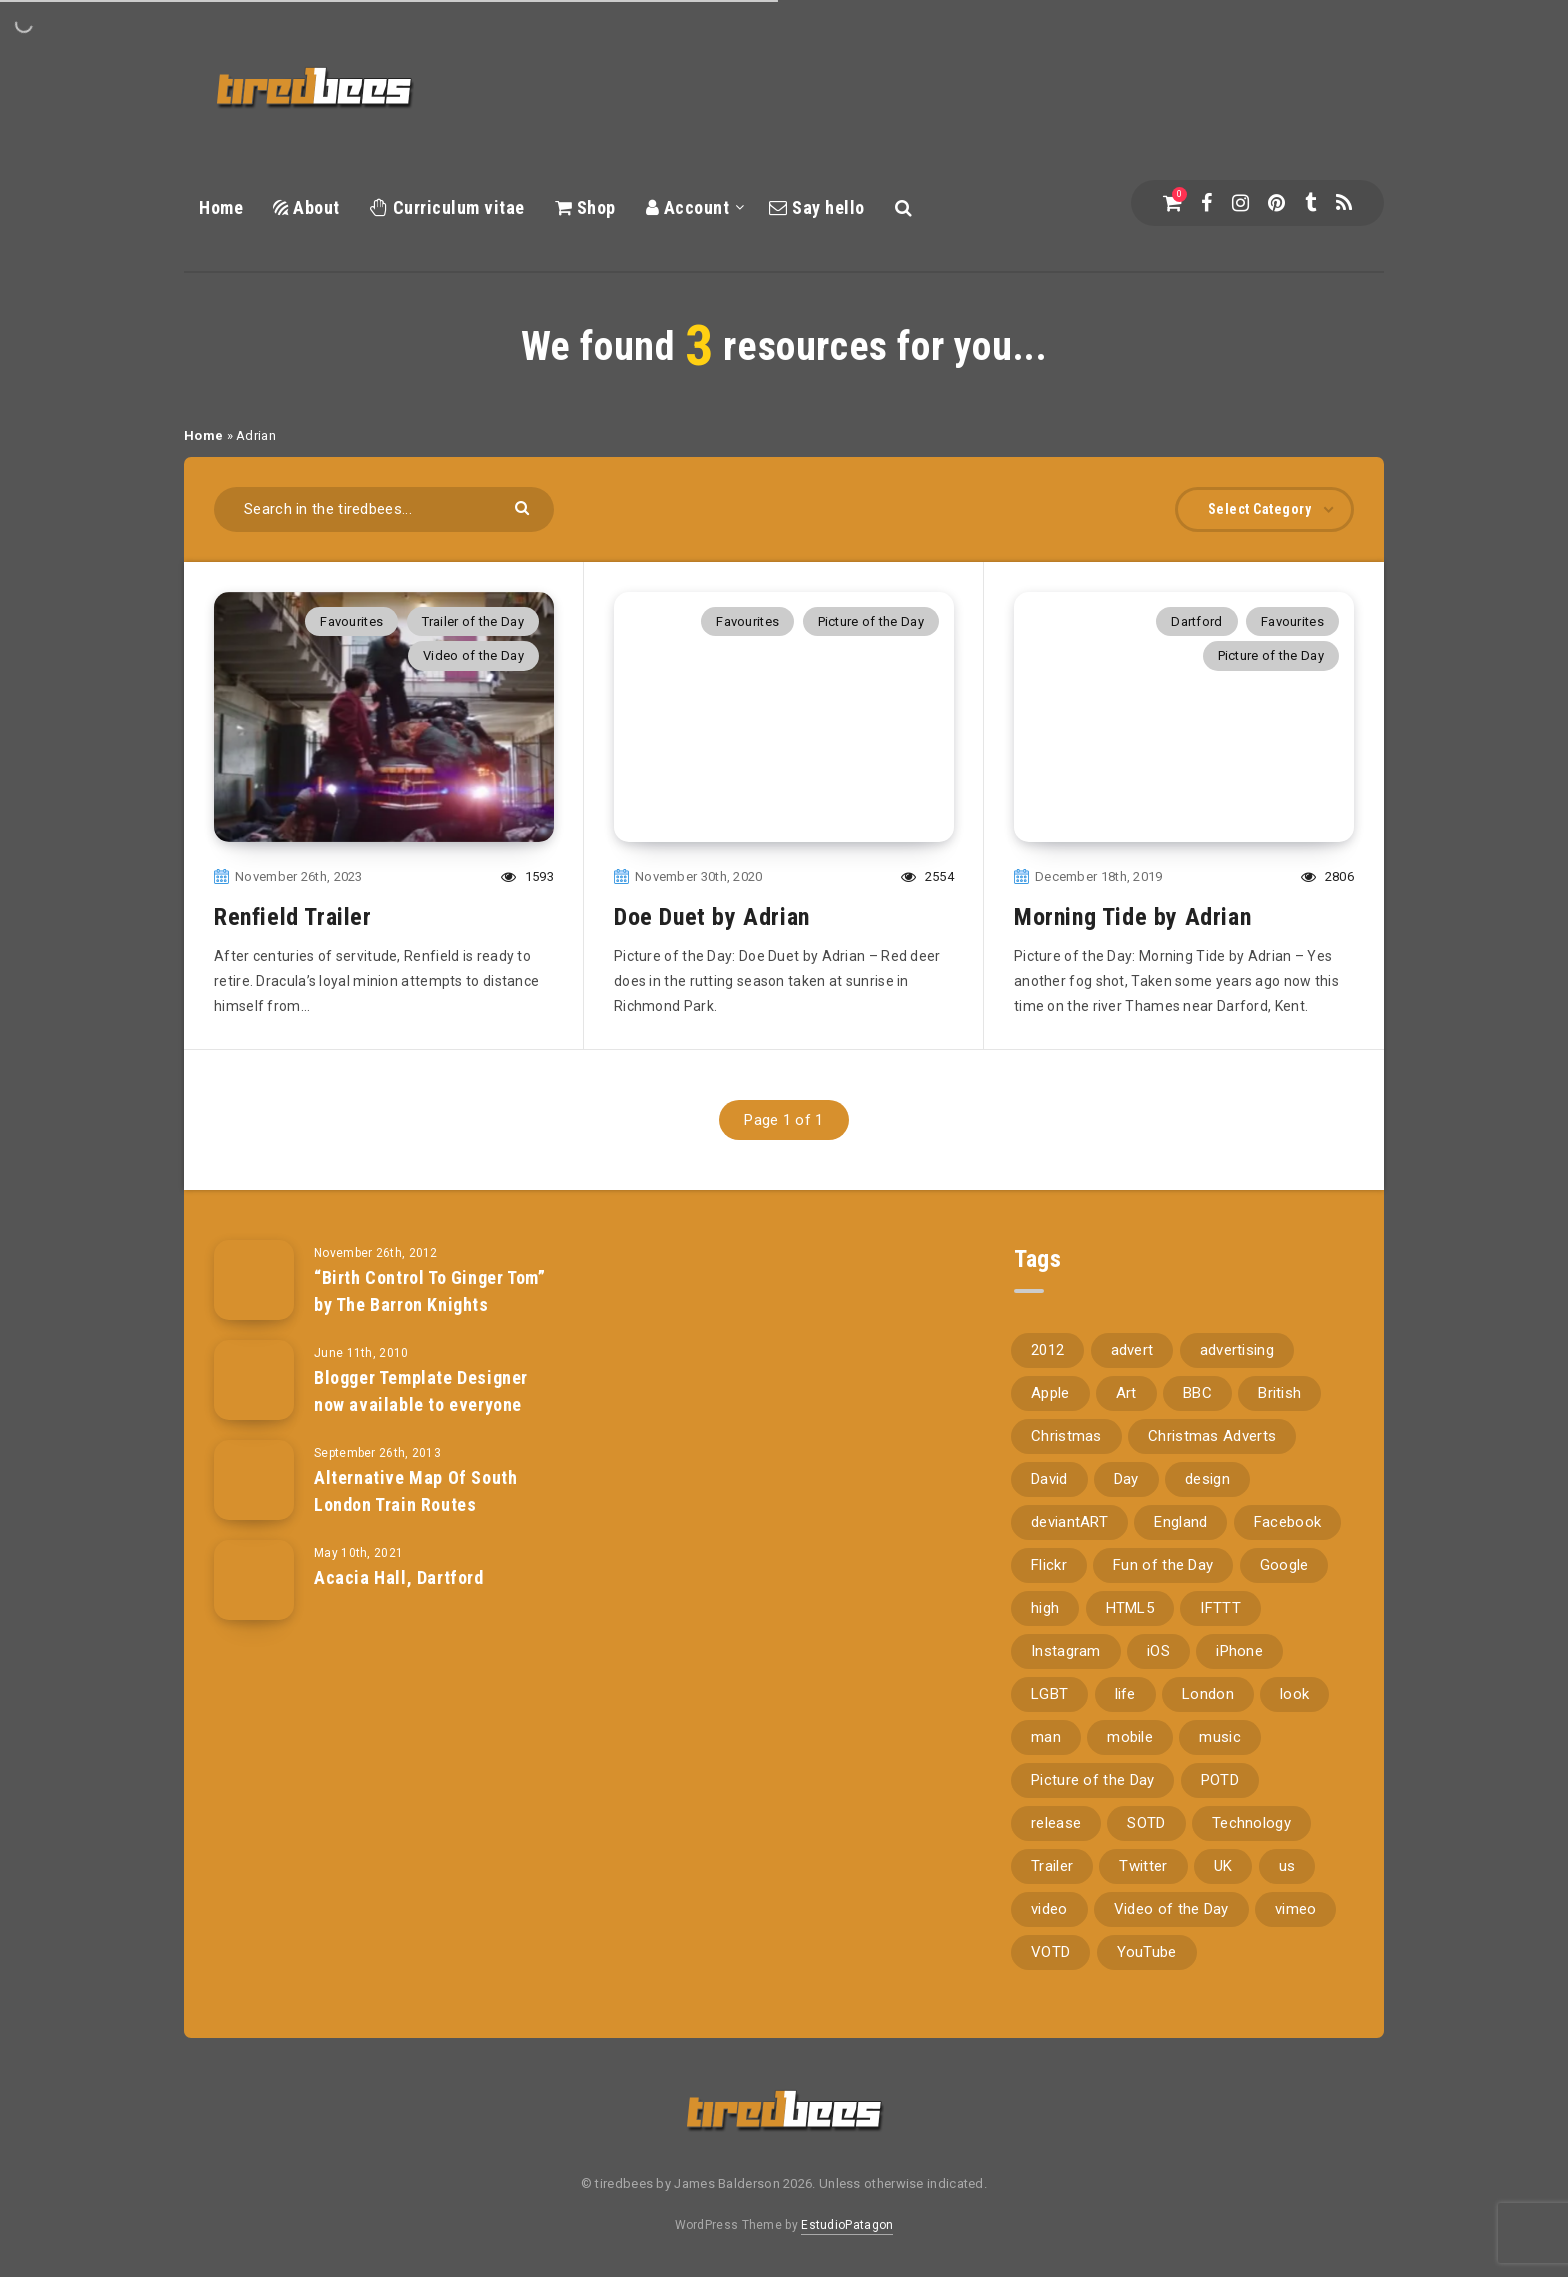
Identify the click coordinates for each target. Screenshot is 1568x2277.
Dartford (1196, 621)
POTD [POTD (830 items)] (1220, 1780)
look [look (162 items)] (1294, 1694)
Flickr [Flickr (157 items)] (1049, 1565)
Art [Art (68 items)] (1126, 1393)
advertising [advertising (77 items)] (1237, 1350)
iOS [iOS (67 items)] (1158, 1651)
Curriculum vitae (447, 207)
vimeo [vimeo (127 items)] (1296, 1909)
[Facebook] (1206, 203)
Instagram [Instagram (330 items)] (1066, 1651)
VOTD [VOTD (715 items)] (1050, 1952)
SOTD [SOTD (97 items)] (1146, 1823)
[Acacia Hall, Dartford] (254, 1580)
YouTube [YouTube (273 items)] (1147, 1952)
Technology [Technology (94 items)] (1251, 1823)
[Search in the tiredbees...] (384, 509)
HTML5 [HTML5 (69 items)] (1130, 1608)
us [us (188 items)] (1287, 1866)
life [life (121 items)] (1125, 1694)
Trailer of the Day (473, 621)
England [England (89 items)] (1180, 1522)
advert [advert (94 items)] (1132, 1350)
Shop (585, 207)
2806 (1327, 876)
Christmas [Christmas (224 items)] (1066, 1436)
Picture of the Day (871, 621)
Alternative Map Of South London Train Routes (415, 1490)
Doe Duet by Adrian (712, 917)
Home (221, 207)
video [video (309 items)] (1049, 1909)
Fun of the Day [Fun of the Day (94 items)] (1163, 1565)
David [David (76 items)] (1049, 1479)
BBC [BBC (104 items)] (1197, 1393)
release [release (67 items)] (1056, 1823)
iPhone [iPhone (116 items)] (1239, 1651)
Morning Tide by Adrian (1132, 917)
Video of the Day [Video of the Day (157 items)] (1171, 1909)
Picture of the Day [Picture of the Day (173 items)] (1092, 1780)
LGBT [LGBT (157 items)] (1049, 1694)
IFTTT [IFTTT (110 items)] (1220, 1608)
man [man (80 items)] (1046, 1737)
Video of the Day (473, 655)
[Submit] (524, 506)
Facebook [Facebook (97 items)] (1287, 1522)
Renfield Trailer (293, 917)
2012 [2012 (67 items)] (1047, 1350)
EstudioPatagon (847, 2225)
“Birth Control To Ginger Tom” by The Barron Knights (429, 1290)
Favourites (351, 621)
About (306, 207)
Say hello (817, 207)
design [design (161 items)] (1207, 1479)
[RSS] (1344, 203)
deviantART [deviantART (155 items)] (1069, 1522)
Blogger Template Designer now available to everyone (421, 1390)
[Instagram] (1240, 203)
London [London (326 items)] (1208, 1694)
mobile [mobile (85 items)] (1130, 1737)
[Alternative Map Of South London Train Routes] (254, 1480)
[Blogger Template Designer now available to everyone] (254, 1380)
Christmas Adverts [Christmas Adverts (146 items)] (1212, 1436)
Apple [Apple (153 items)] (1050, 1393)
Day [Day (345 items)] (1126, 1479)
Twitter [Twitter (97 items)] (1143, 1866)
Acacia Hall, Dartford (399, 1577)
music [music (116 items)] (1220, 1737)
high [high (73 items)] (1045, 1608)
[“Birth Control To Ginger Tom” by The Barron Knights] (254, 1280)
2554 (927, 876)
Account (688, 207)
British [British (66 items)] (1279, 1393)
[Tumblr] (1310, 203)
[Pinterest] (1276, 203)
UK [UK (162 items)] (1223, 1866)
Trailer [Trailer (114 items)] (1052, 1866)
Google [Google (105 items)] (1284, 1565)
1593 (527, 876)
